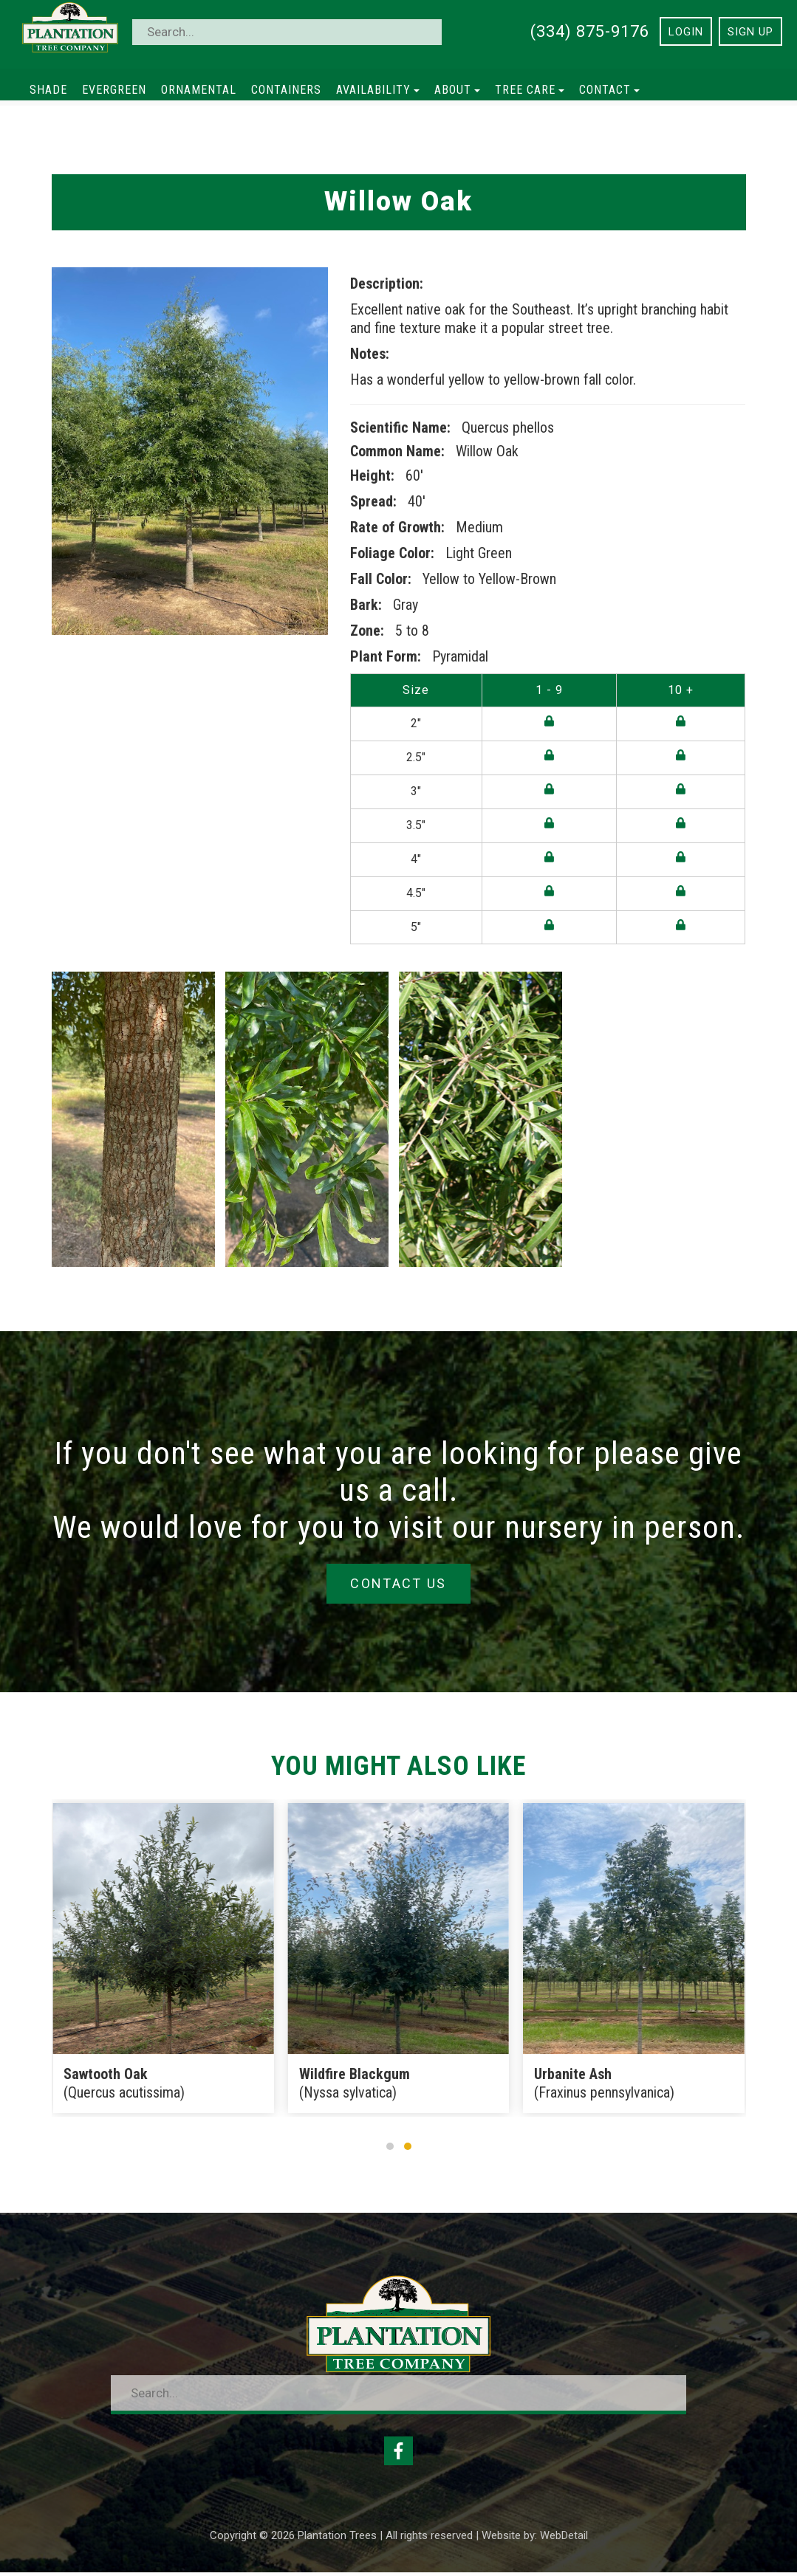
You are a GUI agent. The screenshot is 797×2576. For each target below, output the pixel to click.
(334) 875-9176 (589, 31)
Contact (609, 90)
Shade (48, 90)
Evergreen (114, 90)
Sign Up (750, 31)
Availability (378, 90)
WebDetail (564, 2539)
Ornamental (198, 90)
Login (685, 31)
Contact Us (399, 1584)
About (457, 90)
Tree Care (529, 90)
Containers (286, 90)
